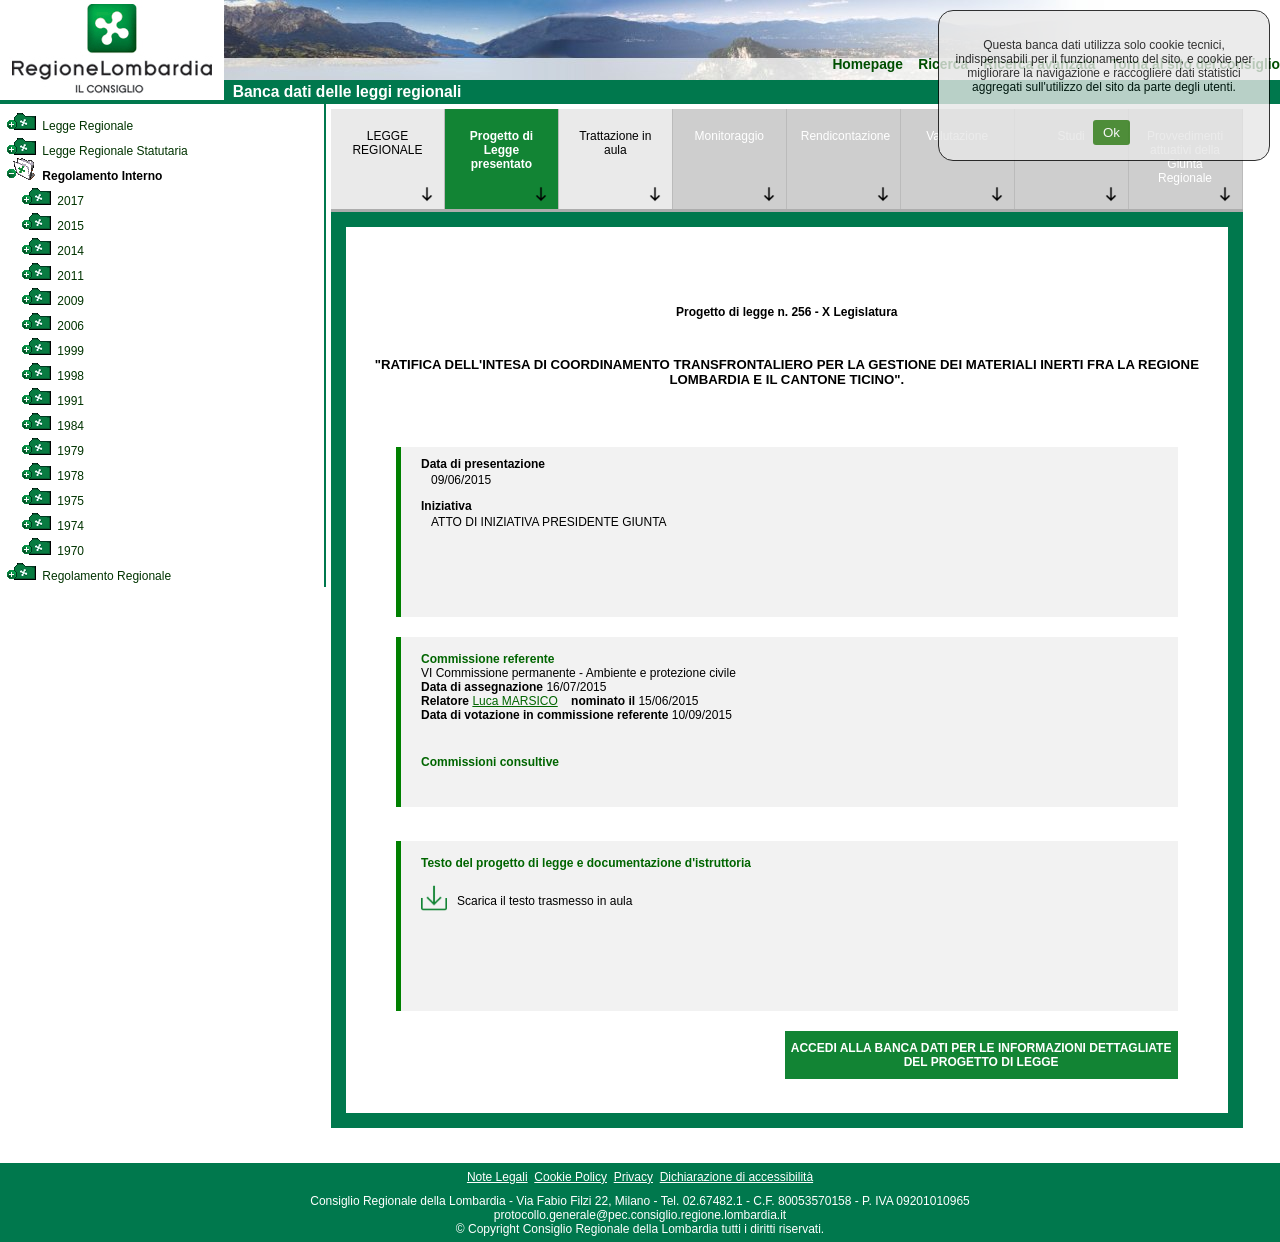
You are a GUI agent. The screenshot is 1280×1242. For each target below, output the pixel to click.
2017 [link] (52, 201)
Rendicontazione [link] (845, 136)
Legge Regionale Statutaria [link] (97, 151)
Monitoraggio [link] (729, 136)
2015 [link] (52, 226)
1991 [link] (52, 401)
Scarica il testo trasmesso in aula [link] (526, 901)
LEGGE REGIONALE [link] (387, 143)
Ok (1111, 132)
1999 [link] (52, 351)
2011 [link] (52, 276)
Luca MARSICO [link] (514, 701)
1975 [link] (52, 501)
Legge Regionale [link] (69, 126)
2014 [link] (52, 251)
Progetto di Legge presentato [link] (501, 150)
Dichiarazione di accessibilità (736, 1177)
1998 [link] (52, 376)
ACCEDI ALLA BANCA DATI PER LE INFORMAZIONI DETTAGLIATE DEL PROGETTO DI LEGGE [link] (981, 1055)
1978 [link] (52, 476)
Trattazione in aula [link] (615, 143)
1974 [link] (52, 526)
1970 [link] (52, 551)
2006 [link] (52, 326)
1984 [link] (52, 426)
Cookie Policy (570, 1177)
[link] (112, 96)
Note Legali (497, 1177)
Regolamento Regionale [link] (88, 576)
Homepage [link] (867, 64)
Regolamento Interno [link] (84, 176)
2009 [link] (52, 301)
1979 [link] (52, 451)
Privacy (633, 1177)
